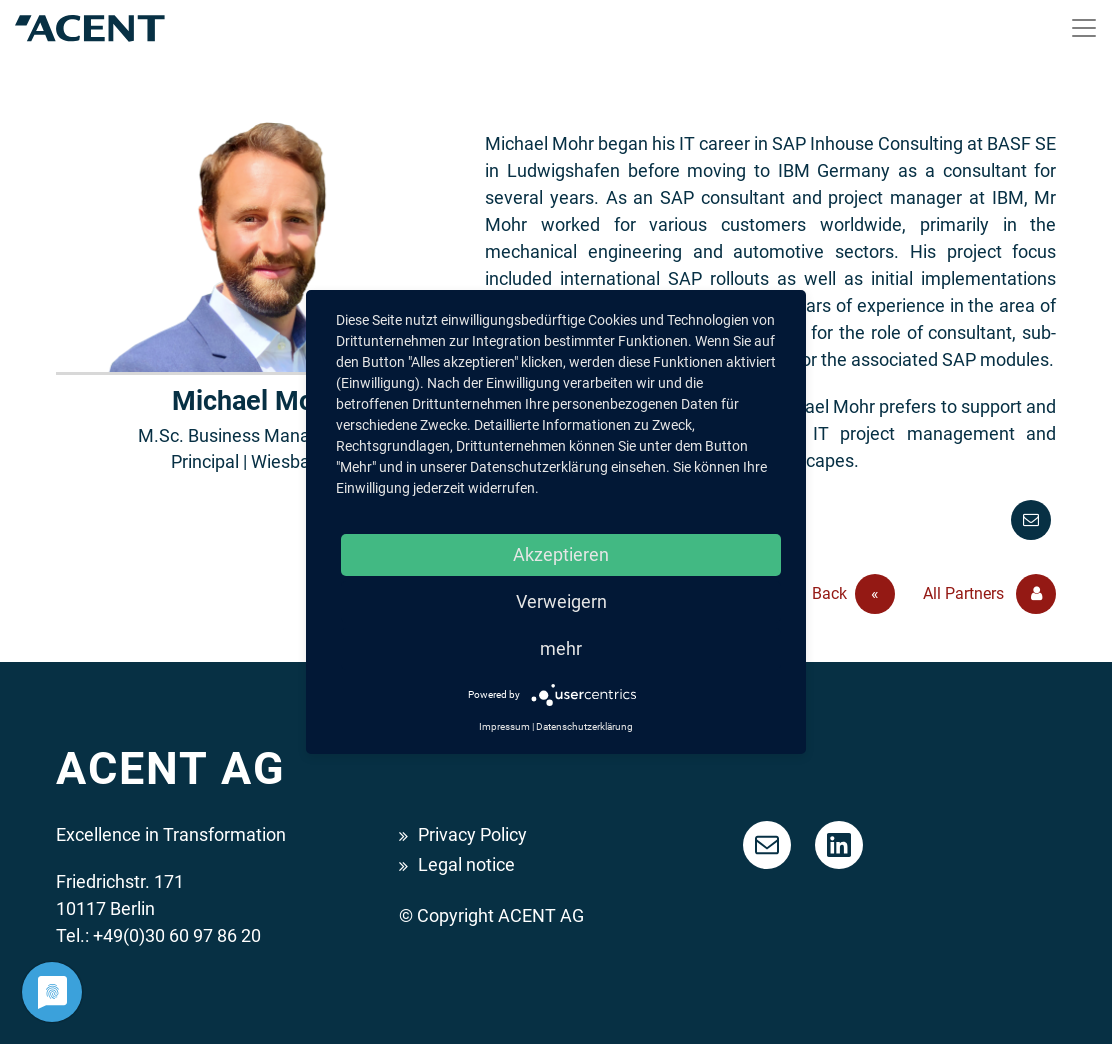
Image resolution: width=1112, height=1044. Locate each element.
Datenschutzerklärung (584, 726)
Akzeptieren (561, 554)
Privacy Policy (472, 834)
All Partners (989, 594)
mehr (561, 648)
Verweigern (561, 601)
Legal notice (466, 864)
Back (853, 594)
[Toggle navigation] (1084, 28)
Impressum (504, 726)
